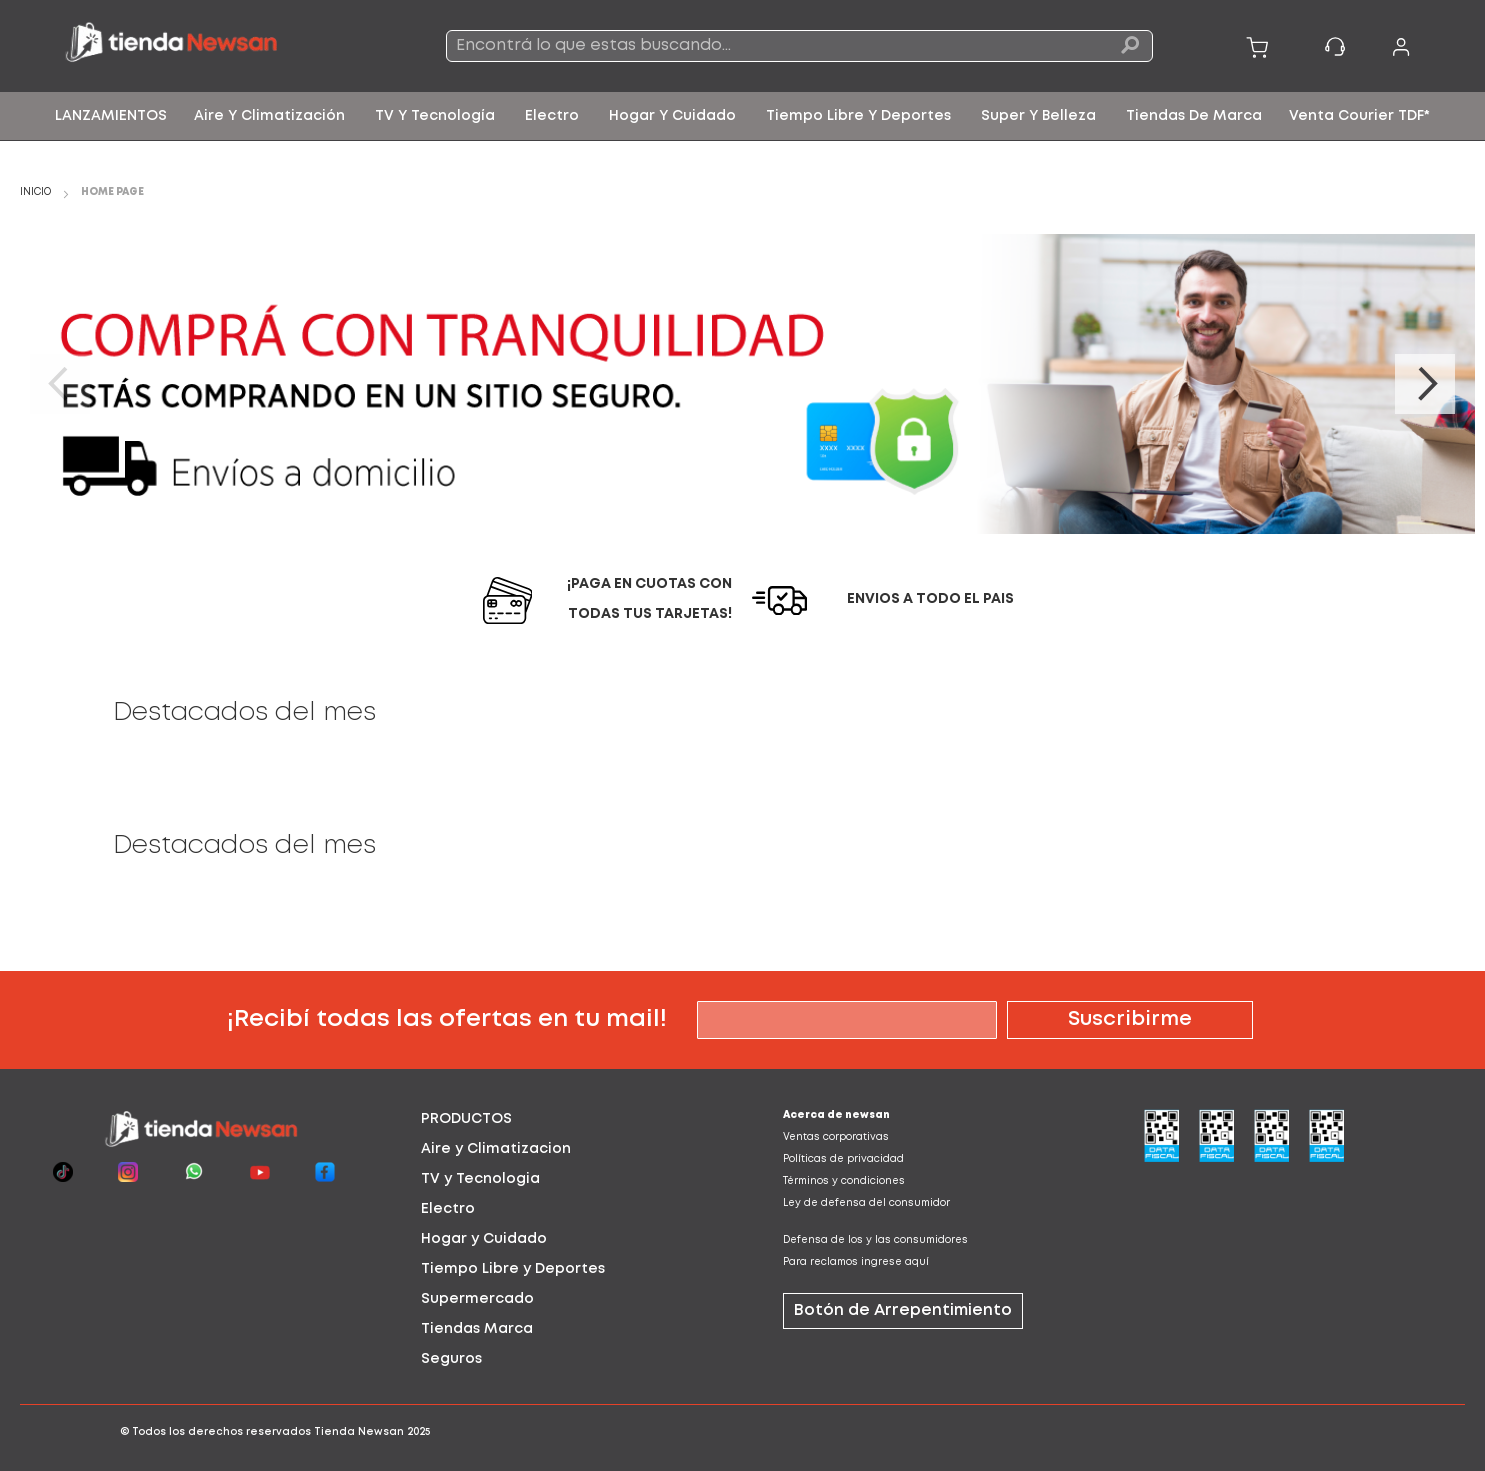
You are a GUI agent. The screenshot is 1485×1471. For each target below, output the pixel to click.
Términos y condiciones (844, 1181)
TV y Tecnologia (480, 1179)
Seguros (451, 1359)
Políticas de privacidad (843, 1159)
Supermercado (477, 1299)
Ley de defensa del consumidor (866, 1203)
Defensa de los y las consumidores (875, 1240)
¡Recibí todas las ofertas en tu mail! (447, 1019)
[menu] (742, 116)
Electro (448, 1209)
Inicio (37, 192)
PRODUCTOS (466, 1119)
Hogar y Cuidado (484, 1239)
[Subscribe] (1130, 1020)
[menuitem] (111, 116)
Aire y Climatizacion (496, 1149)
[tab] (561, 1119)
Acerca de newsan (836, 1115)
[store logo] (205, 46)
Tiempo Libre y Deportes (513, 1269)
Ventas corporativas (836, 1137)
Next (1425, 384)
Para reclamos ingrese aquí (856, 1262)
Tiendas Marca (477, 1329)
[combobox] (800, 46)
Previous (60, 384)
